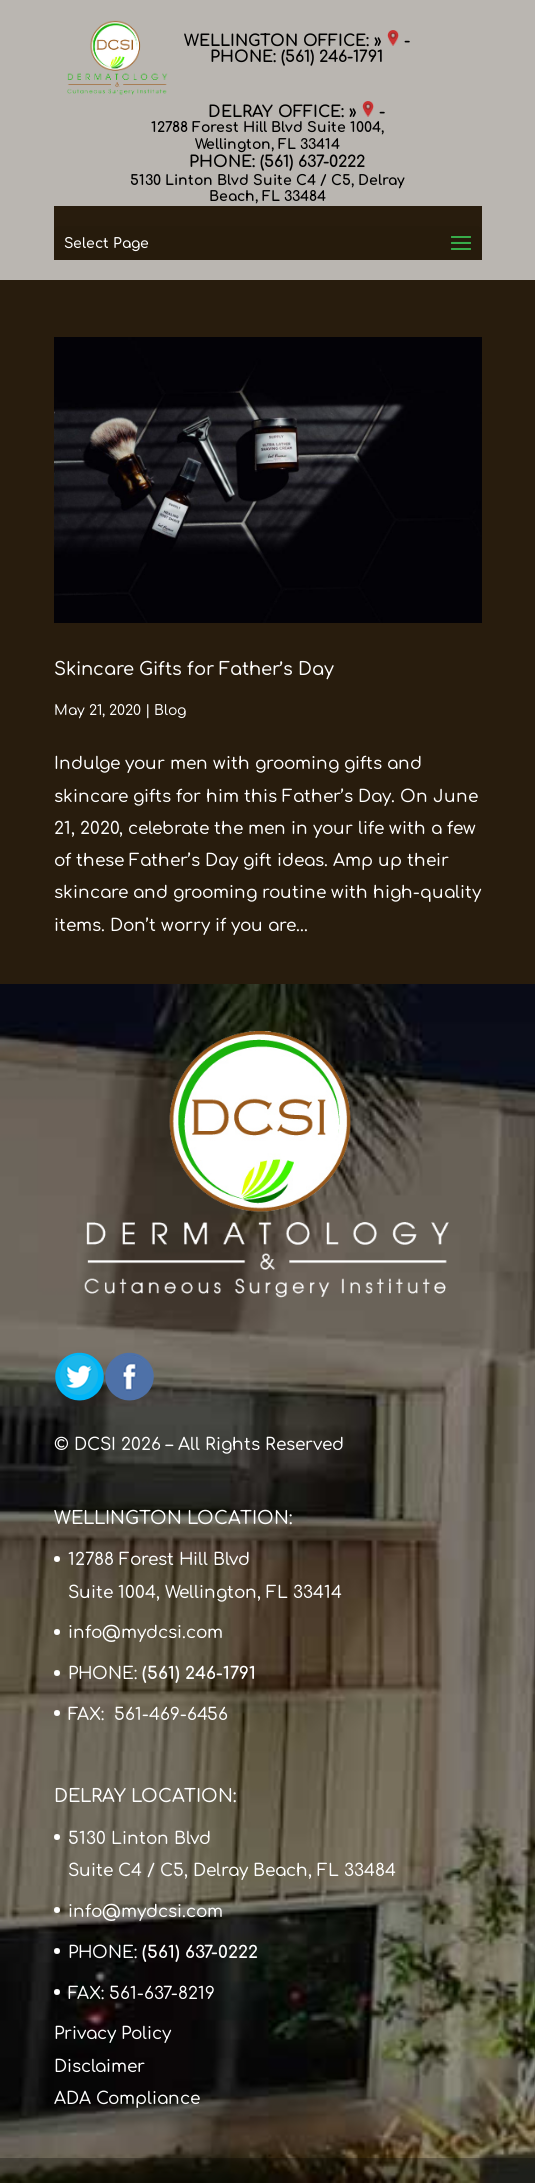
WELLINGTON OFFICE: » (291, 41)
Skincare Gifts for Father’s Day (194, 669)
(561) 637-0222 (312, 162)
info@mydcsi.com (145, 1632)
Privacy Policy (112, 2033)
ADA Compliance (127, 2098)
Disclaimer (99, 2066)
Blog (170, 710)
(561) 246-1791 (332, 57)
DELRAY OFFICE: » (291, 112)
